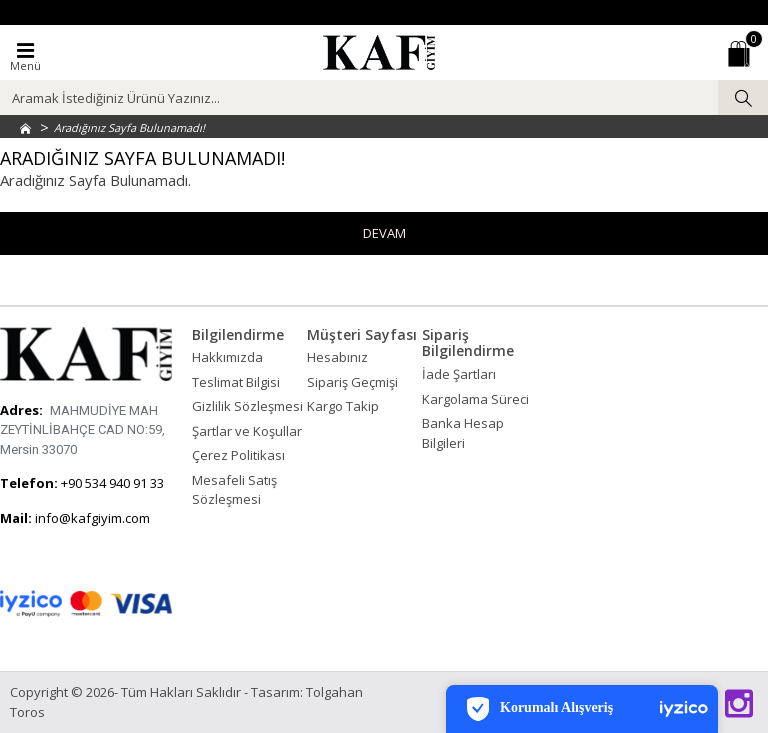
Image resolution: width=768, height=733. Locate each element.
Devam (384, 233)
